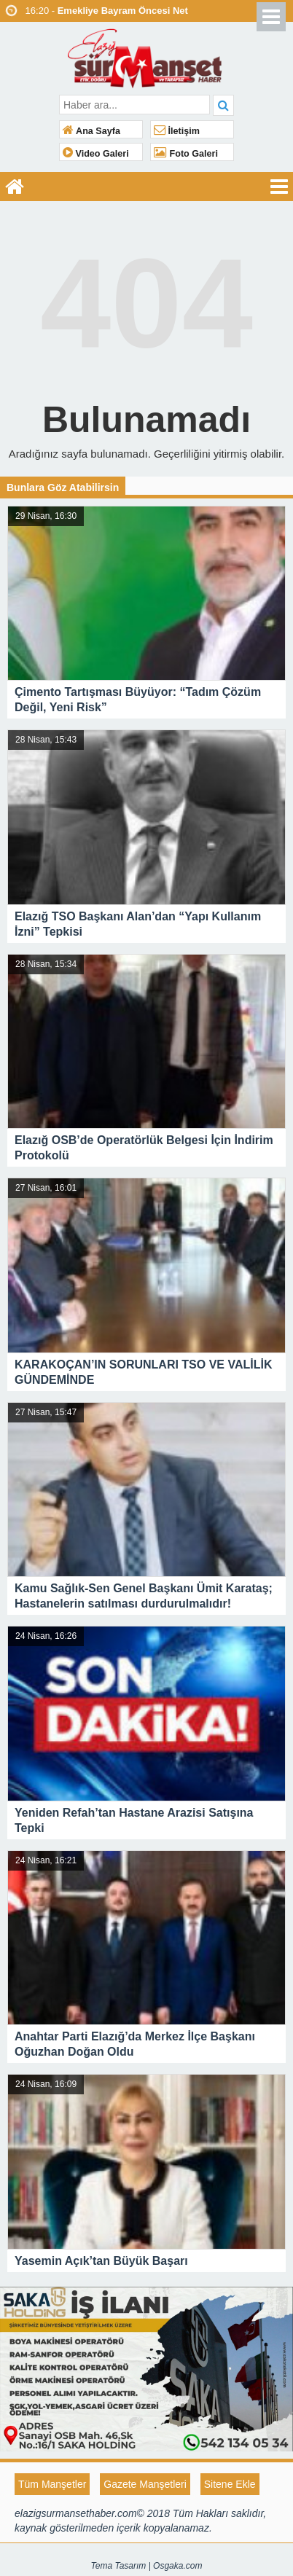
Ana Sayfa (91, 131)
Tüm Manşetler (52, 2484)
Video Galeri (96, 154)
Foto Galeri (186, 154)
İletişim (177, 131)
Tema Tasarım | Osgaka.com (147, 2566)
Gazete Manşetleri (145, 2484)
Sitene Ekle (230, 2484)
